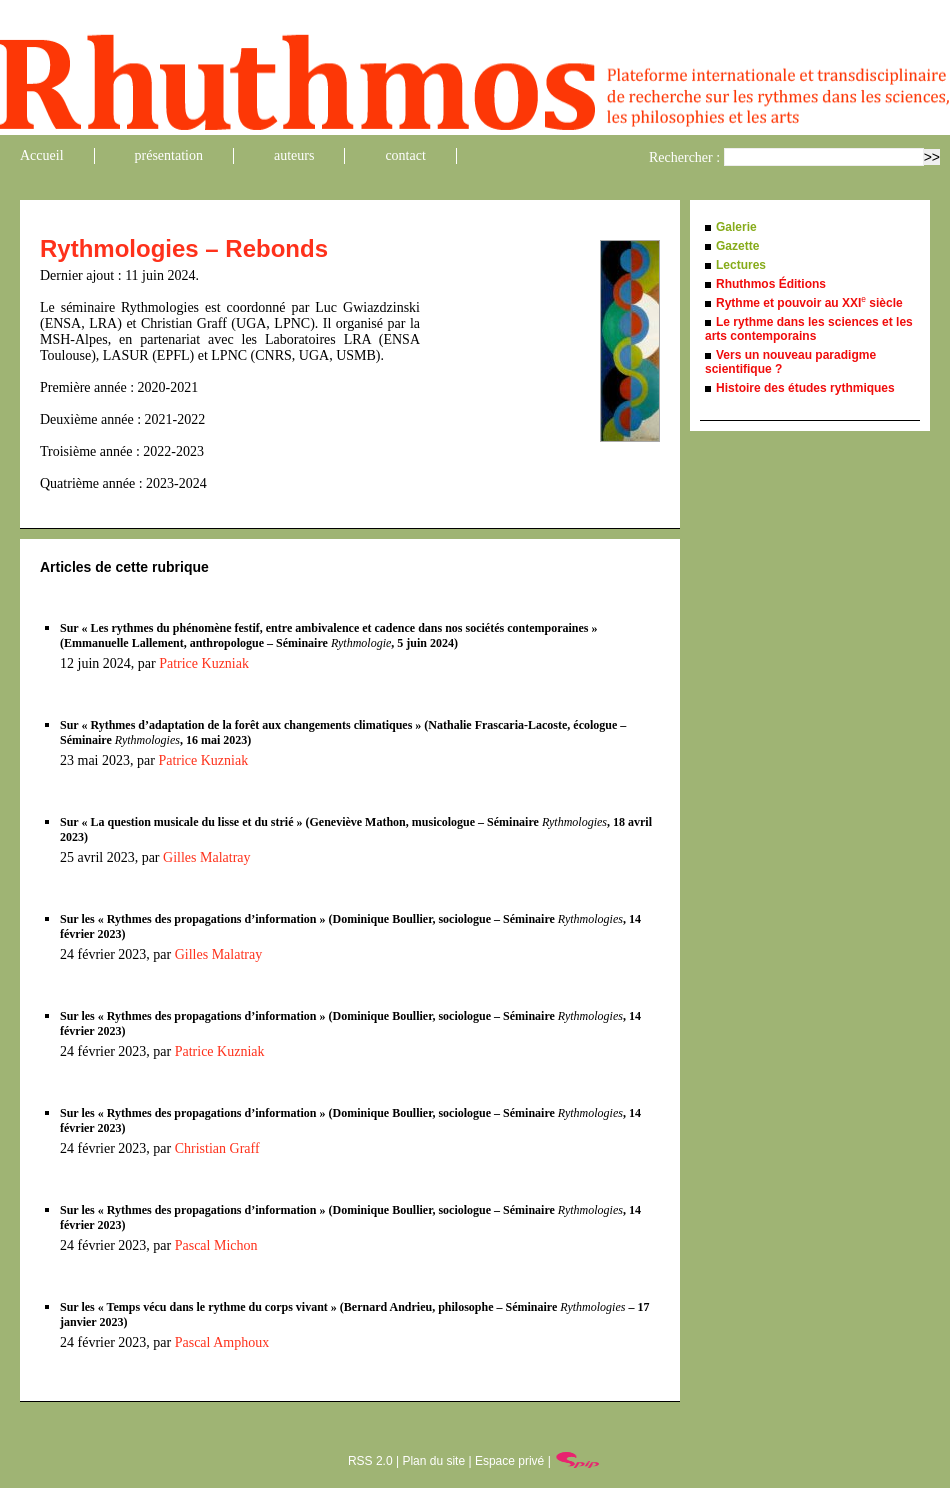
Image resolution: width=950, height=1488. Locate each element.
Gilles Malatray (206, 857)
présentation (169, 155)
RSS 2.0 (370, 1461)
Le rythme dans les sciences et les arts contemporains (809, 329)
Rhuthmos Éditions (771, 284)
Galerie (736, 227)
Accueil (42, 155)
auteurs (294, 155)
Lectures (741, 265)
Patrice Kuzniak (204, 663)
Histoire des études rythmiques (805, 388)
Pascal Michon (216, 1245)
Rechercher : (684, 157)
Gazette (737, 246)
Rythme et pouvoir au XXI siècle (809, 303)
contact (405, 155)
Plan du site (433, 1461)
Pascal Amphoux (222, 1342)
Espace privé (509, 1461)
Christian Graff (217, 1148)
